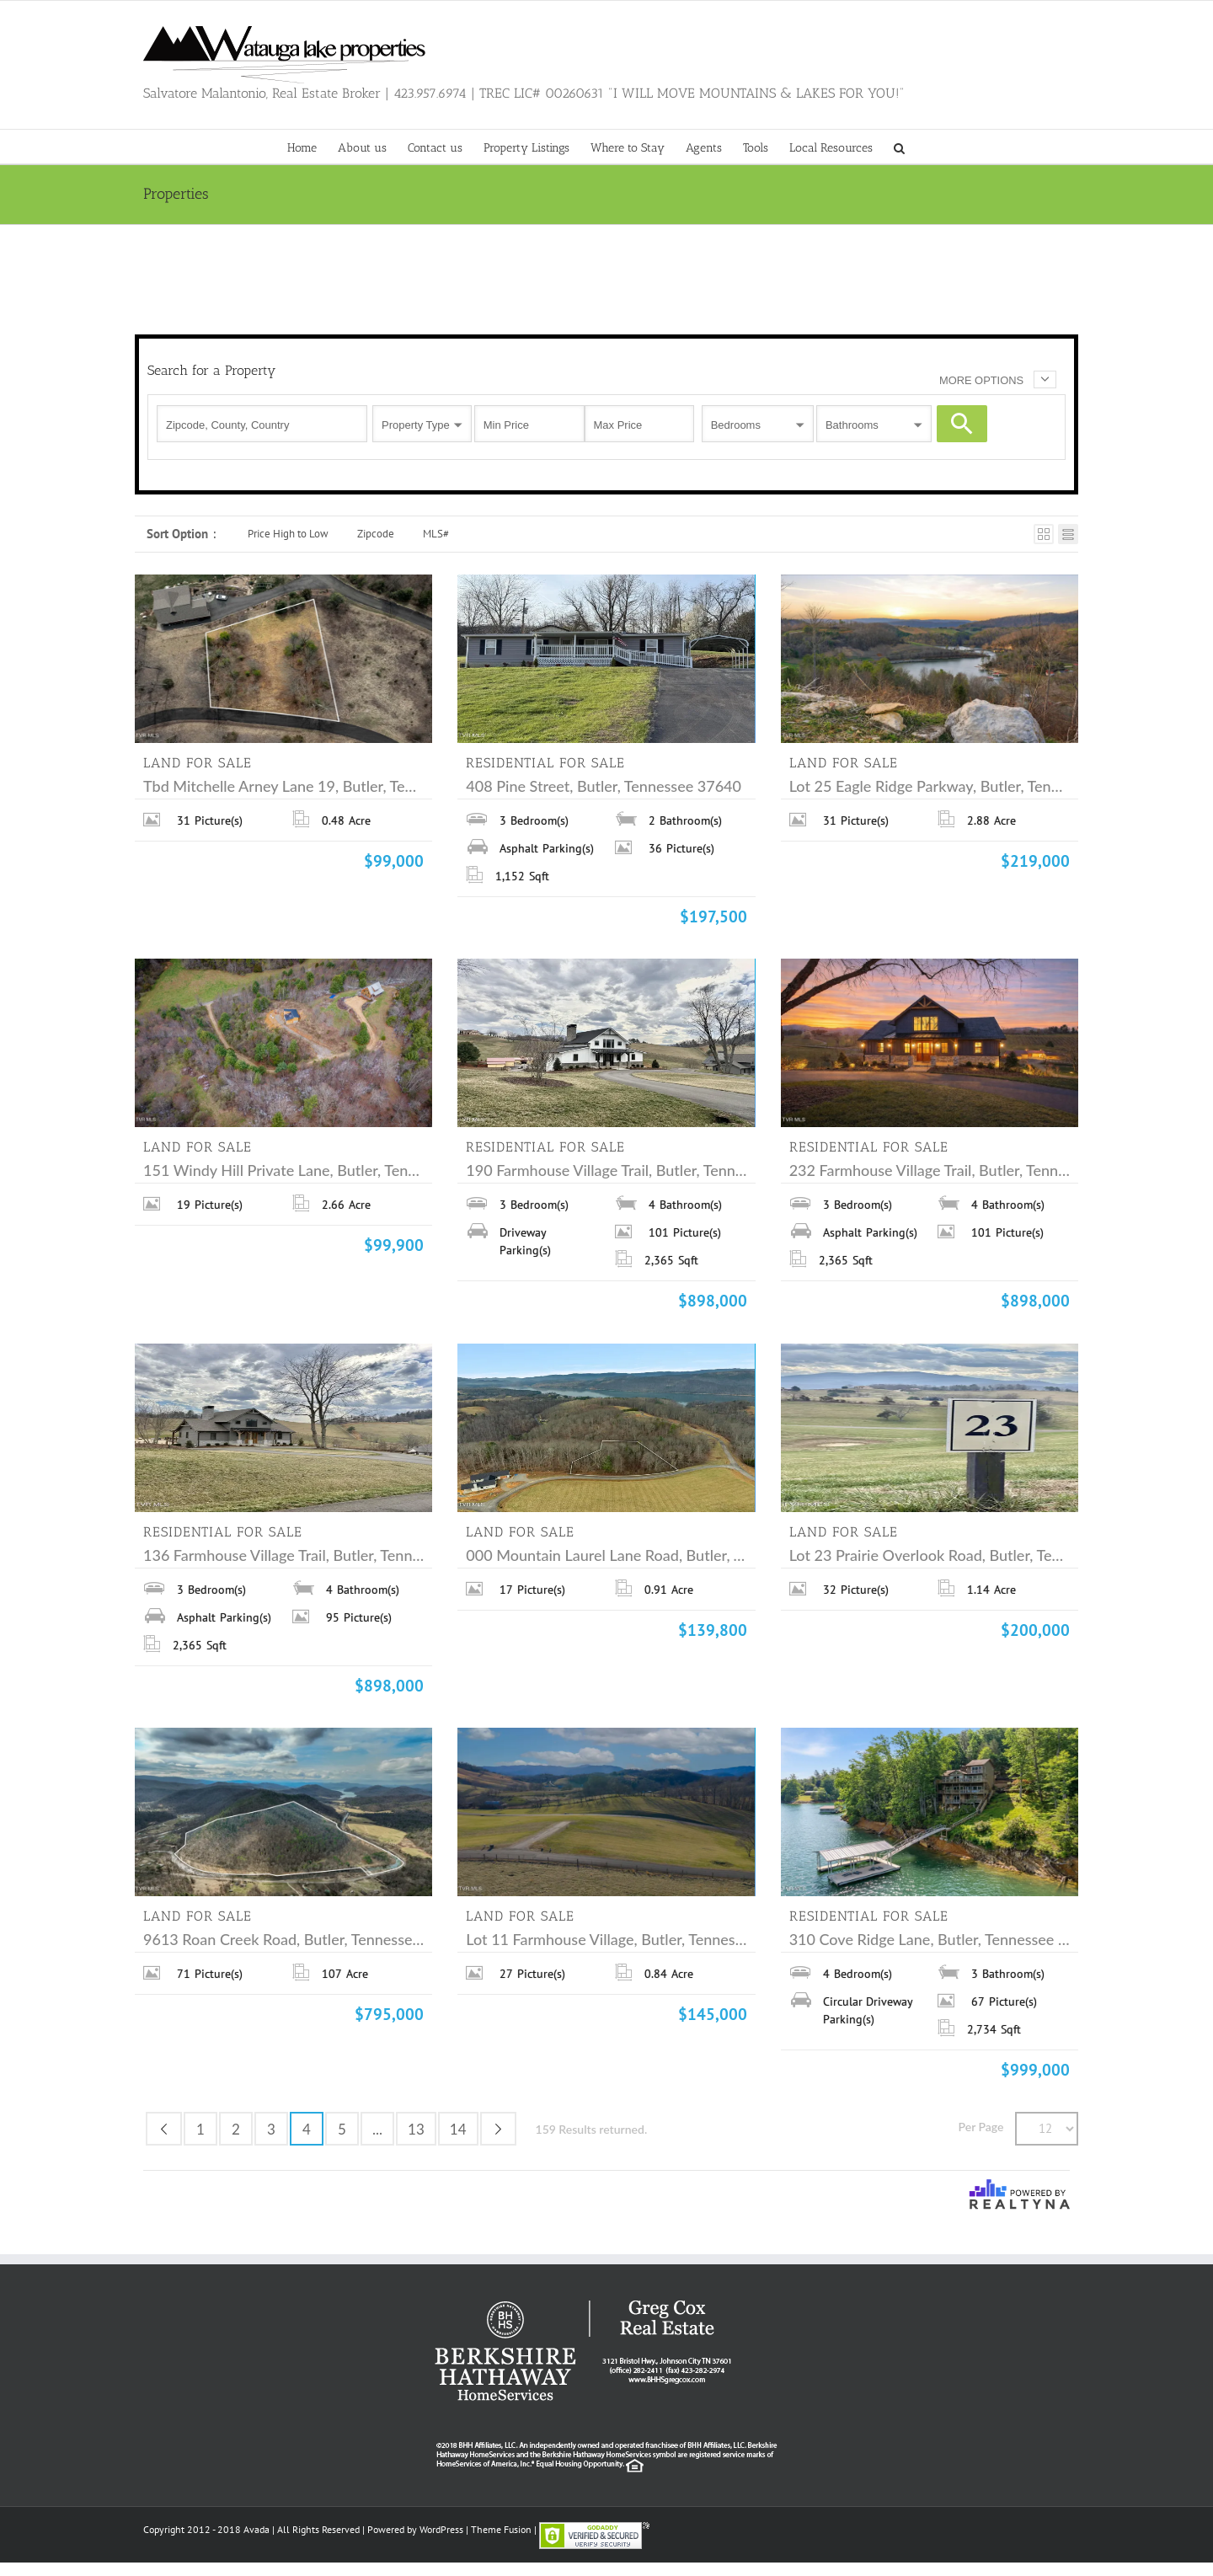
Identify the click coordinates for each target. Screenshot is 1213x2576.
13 (416, 2129)
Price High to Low (288, 533)
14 (458, 2129)
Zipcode (375, 533)
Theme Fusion (501, 2529)
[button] (899, 146)
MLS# (436, 533)
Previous (164, 2129)
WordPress (441, 2529)
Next (498, 2129)
